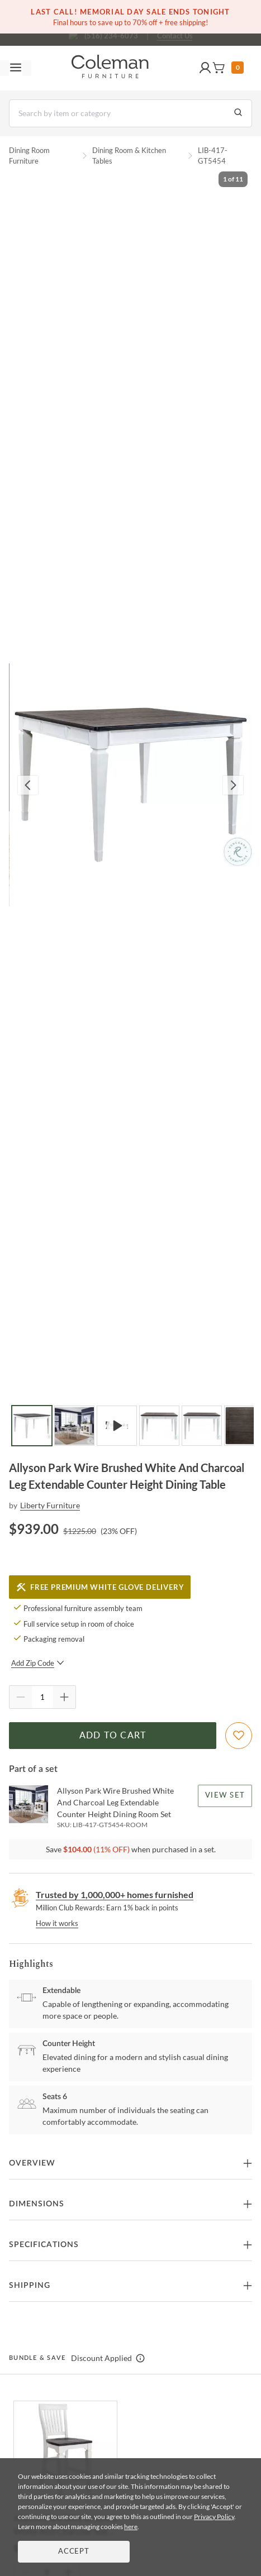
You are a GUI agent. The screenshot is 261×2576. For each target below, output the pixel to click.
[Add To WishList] (238, 1735)
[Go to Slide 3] (117, 1426)
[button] (205, 68)
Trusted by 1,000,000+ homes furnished (114, 1894)
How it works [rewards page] (57, 1923)
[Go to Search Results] (238, 113)
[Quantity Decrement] (21, 1697)
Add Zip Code (37, 1663)
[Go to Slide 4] (159, 1426)
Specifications (44, 2245)
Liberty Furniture (50, 1505)
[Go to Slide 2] (74, 1426)
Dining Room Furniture (29, 156)
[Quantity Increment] (64, 1697)
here (130, 2526)
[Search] (130, 113)
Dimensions (36, 2204)
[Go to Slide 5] (202, 1426)
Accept (73, 2551)
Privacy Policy (214, 2516)
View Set (225, 1795)
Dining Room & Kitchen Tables (129, 156)
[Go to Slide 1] (32, 1426)
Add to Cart (112, 1735)
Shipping (29, 2286)
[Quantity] (42, 1697)
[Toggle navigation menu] (15, 68)
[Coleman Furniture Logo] (110, 68)
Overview (32, 2163)
